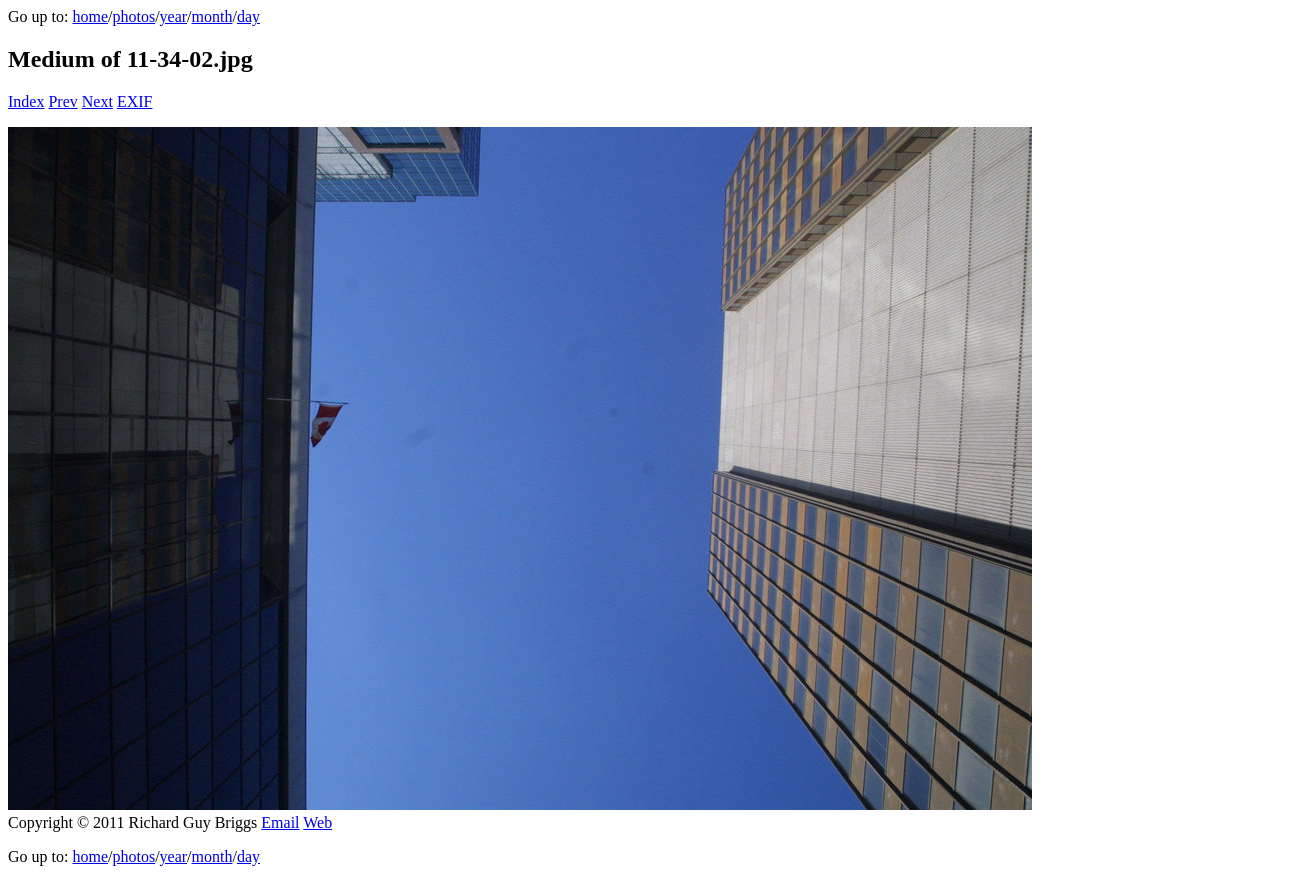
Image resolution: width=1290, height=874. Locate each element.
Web (317, 822)
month (212, 16)
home (90, 16)
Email (280, 822)
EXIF (135, 101)
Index (26, 101)
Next (97, 101)
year (174, 16)
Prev (62, 101)
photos (133, 16)
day (248, 16)
